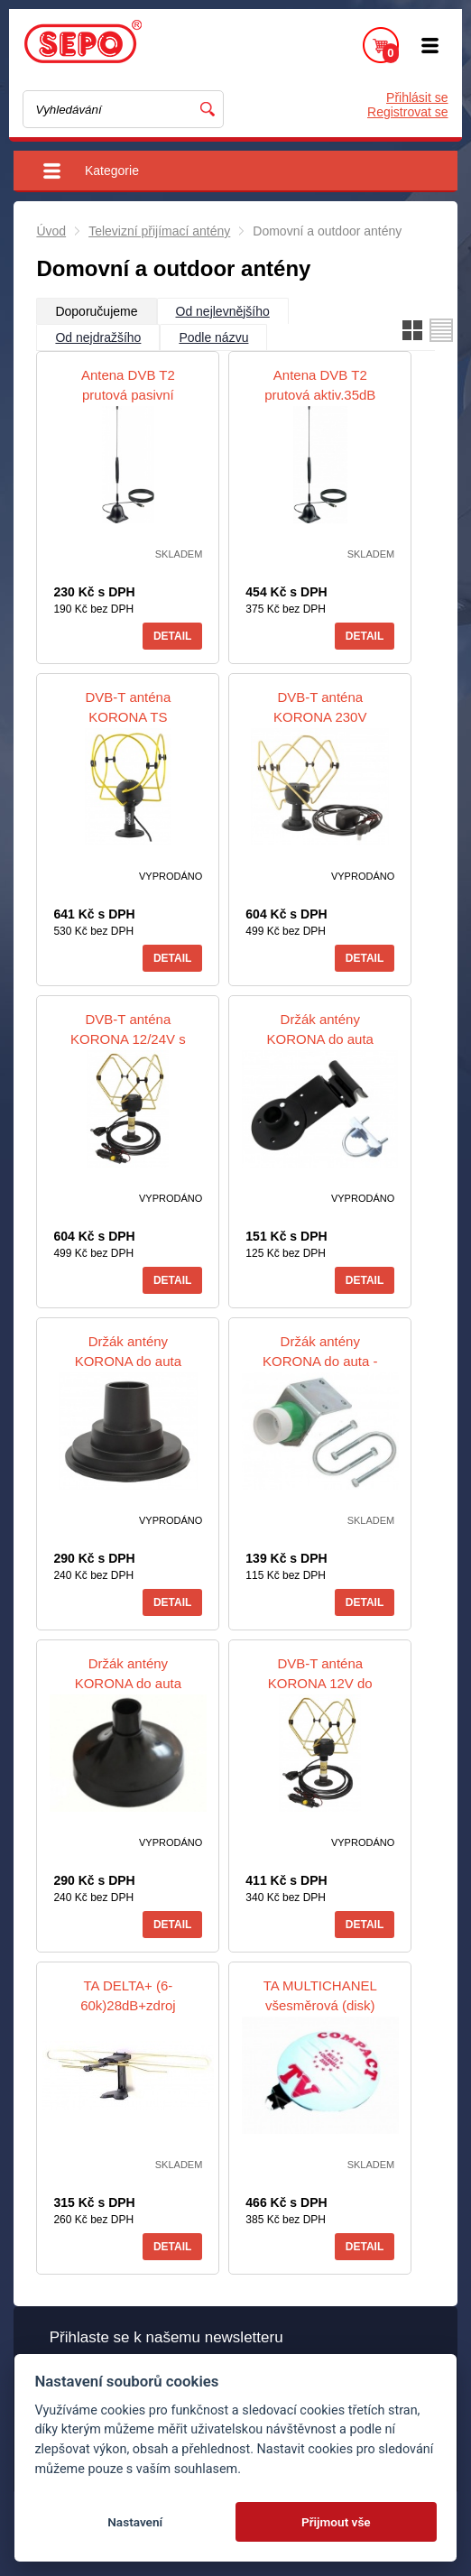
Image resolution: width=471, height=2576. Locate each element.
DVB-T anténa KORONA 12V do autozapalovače (320, 1683)
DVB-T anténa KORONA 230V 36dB (319, 716)
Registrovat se (407, 112)
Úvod (51, 231)
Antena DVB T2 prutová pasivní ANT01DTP (128, 394)
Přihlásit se (417, 97)
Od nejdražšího (98, 337)
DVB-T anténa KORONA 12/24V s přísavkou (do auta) (127, 1038)
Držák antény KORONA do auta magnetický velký (128, 1683)
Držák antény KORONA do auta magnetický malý (128, 1361)
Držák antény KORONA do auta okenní (320, 1038)
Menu (430, 45)
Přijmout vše (336, 2522)
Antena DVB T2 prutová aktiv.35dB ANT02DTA (319, 394)
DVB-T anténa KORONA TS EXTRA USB (128, 716)
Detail (172, 636)
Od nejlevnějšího (223, 311)
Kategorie (112, 170)
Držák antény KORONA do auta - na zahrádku (320, 1361)
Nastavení (134, 2522)
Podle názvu (213, 337)
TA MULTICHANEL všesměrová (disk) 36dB (320, 2005)
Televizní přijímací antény (159, 231)
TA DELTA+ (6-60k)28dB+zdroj (127, 1995)
